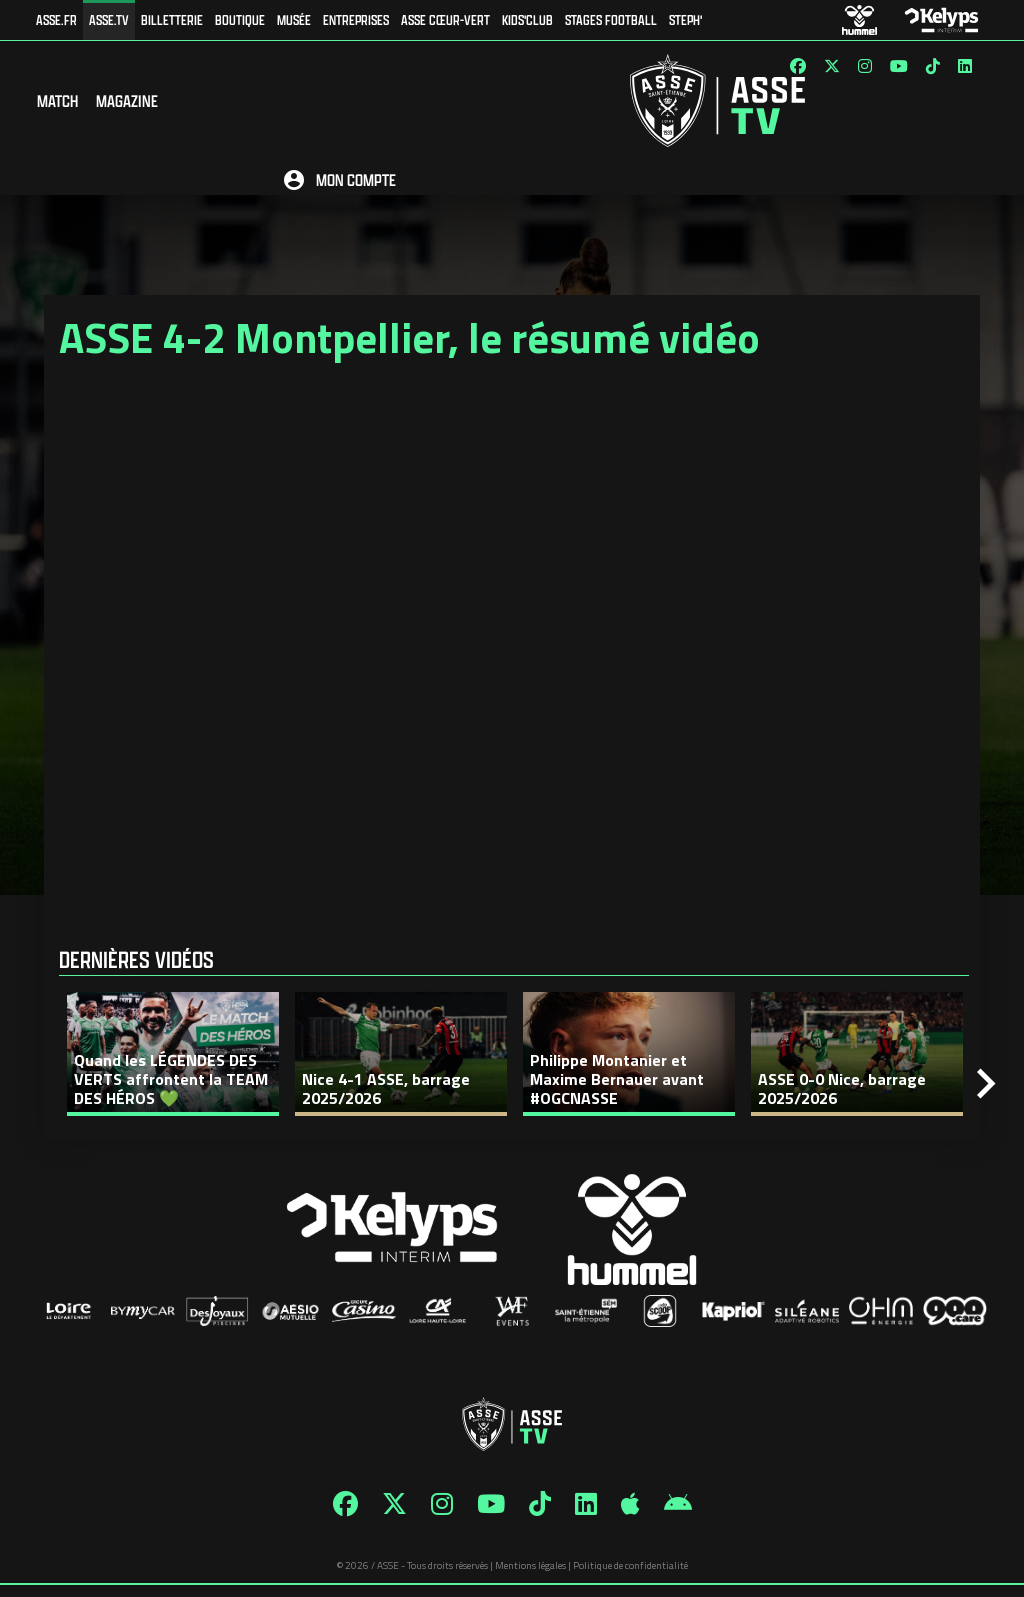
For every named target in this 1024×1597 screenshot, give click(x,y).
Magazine (127, 106)
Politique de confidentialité (630, 1577)
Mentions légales (530, 1577)
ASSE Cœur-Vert (445, 19)
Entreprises (356, 19)
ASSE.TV (109, 19)
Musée (294, 19)
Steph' (685, 19)
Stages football (611, 19)
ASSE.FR (56, 19)
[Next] (986, 1096)
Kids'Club (527, 19)
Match (57, 106)
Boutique (240, 19)
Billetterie (172, 19)
